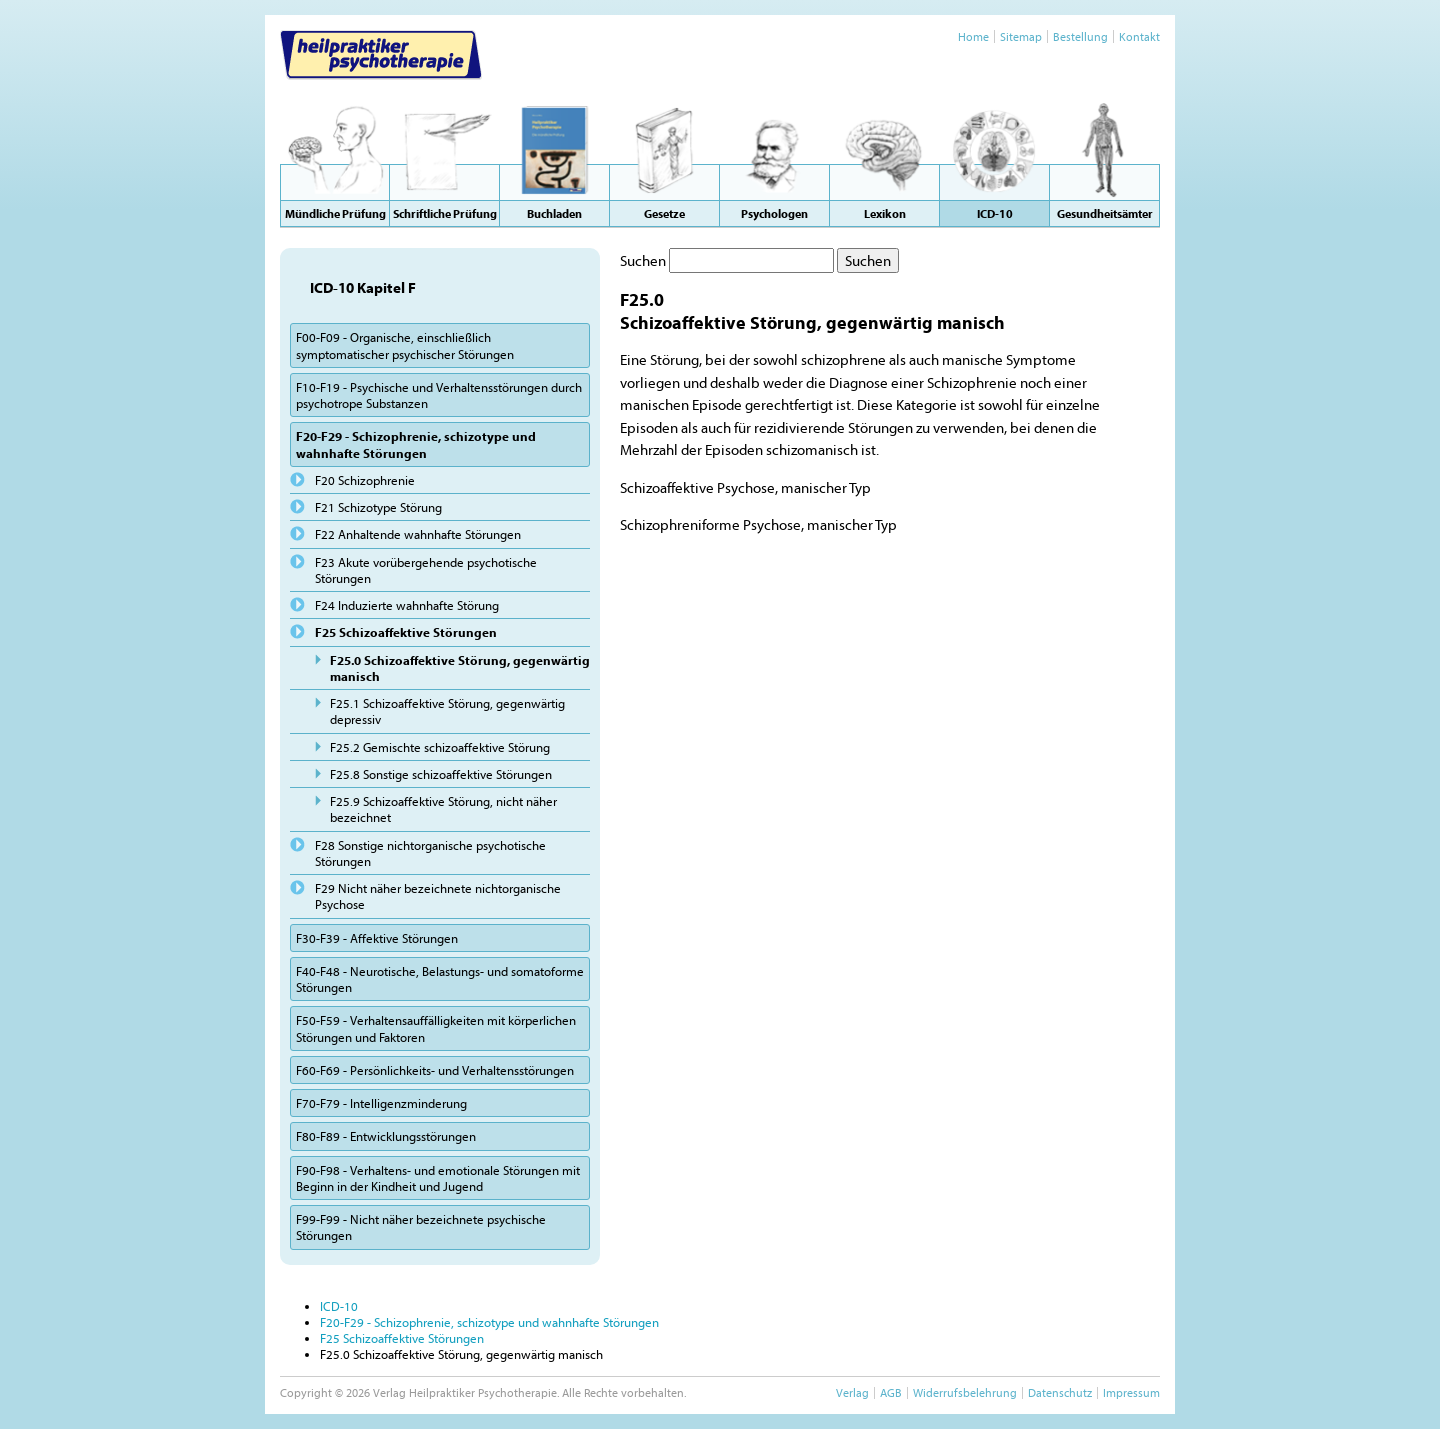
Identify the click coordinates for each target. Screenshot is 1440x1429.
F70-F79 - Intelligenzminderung (381, 1103)
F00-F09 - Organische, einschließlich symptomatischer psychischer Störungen (405, 345)
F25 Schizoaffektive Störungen (406, 632)
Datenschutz (1060, 1392)
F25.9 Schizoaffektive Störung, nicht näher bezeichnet (443, 809)
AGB (891, 1392)
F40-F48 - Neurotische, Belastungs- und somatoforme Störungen (440, 979)
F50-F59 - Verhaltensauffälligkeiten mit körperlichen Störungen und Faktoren (436, 1028)
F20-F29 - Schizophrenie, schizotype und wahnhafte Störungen (416, 444)
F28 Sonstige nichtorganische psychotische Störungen (430, 853)
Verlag (852, 1392)
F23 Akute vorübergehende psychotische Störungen (426, 570)
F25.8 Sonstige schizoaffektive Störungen (441, 774)
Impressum (1131, 1392)
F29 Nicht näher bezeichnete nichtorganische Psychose (438, 896)
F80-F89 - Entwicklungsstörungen (386, 1136)
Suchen (643, 260)
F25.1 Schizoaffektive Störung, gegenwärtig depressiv (447, 711)
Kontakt (1139, 36)
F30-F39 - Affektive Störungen (377, 938)
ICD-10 (339, 1306)
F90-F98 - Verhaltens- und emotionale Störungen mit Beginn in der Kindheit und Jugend (438, 1178)
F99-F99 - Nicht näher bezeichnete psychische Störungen (421, 1227)
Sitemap (1021, 36)
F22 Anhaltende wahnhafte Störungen (418, 534)
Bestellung (1080, 36)
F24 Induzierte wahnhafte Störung (407, 605)
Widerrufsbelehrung (965, 1392)
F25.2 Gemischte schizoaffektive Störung (440, 747)
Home (973, 36)
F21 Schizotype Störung (378, 507)
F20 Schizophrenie (365, 480)
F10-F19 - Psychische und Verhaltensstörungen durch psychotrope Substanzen (439, 395)
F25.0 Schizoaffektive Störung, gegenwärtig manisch (460, 668)
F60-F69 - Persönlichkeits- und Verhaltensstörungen (435, 1070)
